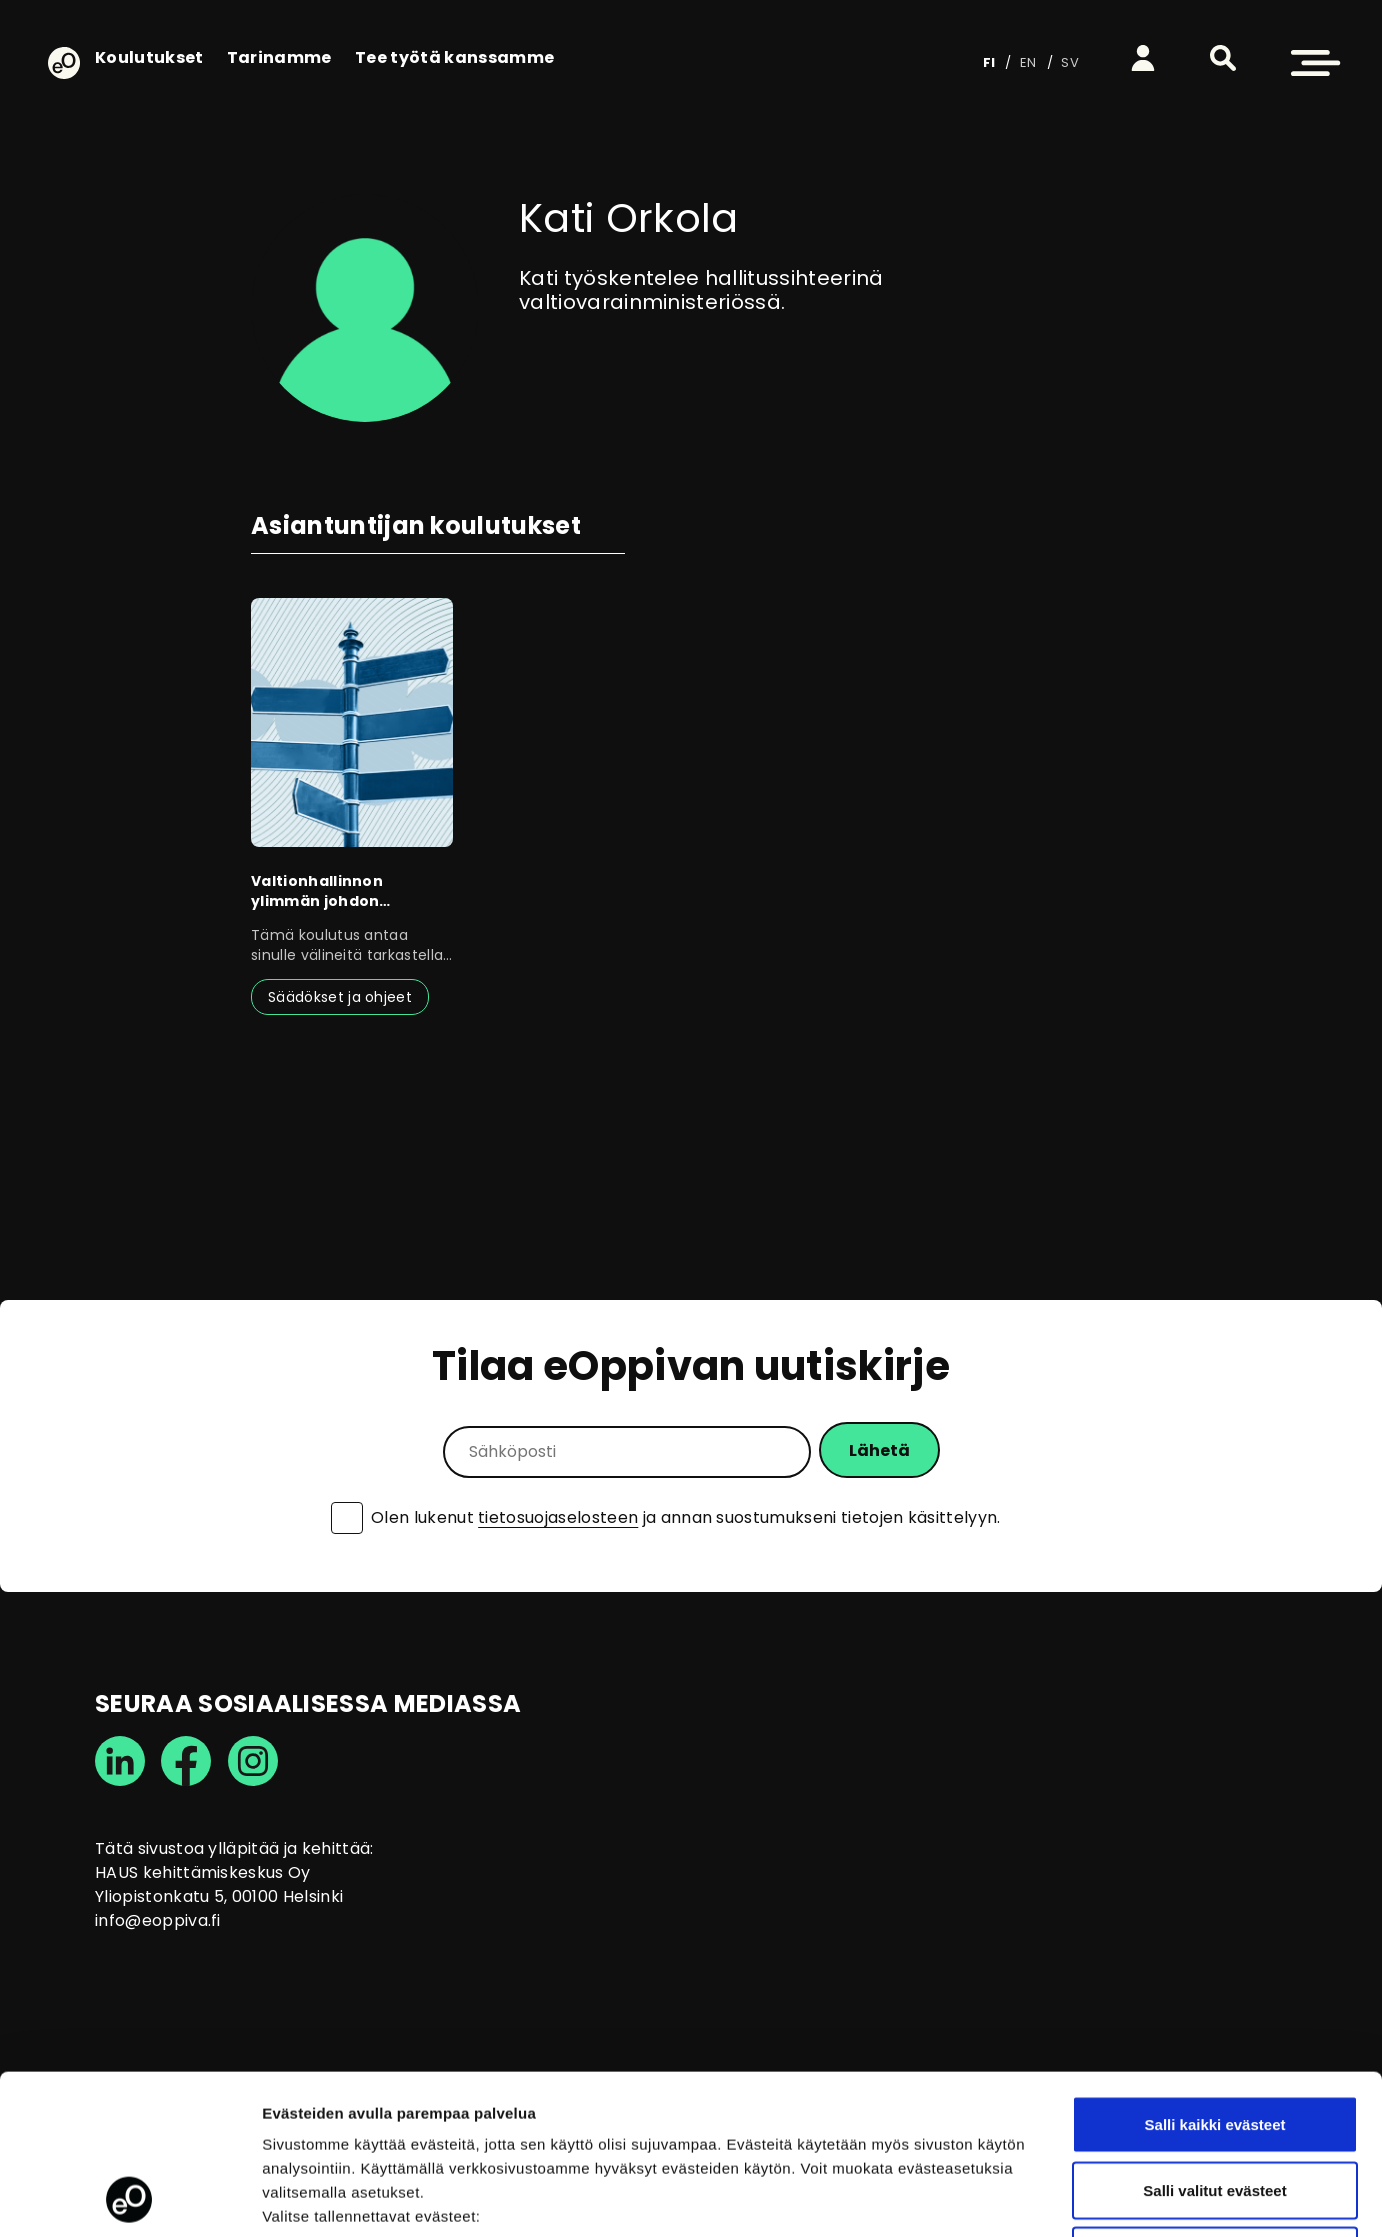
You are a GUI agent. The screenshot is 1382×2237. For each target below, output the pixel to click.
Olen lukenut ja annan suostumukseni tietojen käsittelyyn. (686, 1518)
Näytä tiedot (1069, 2197)
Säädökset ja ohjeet (340, 997)
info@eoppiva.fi (158, 1920)
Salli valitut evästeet (1214, 2040)
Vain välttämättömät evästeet (1215, 2105)
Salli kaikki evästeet (1215, 1974)
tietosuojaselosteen (558, 1517)
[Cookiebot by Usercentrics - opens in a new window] (129, 2198)
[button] (1223, 58)
